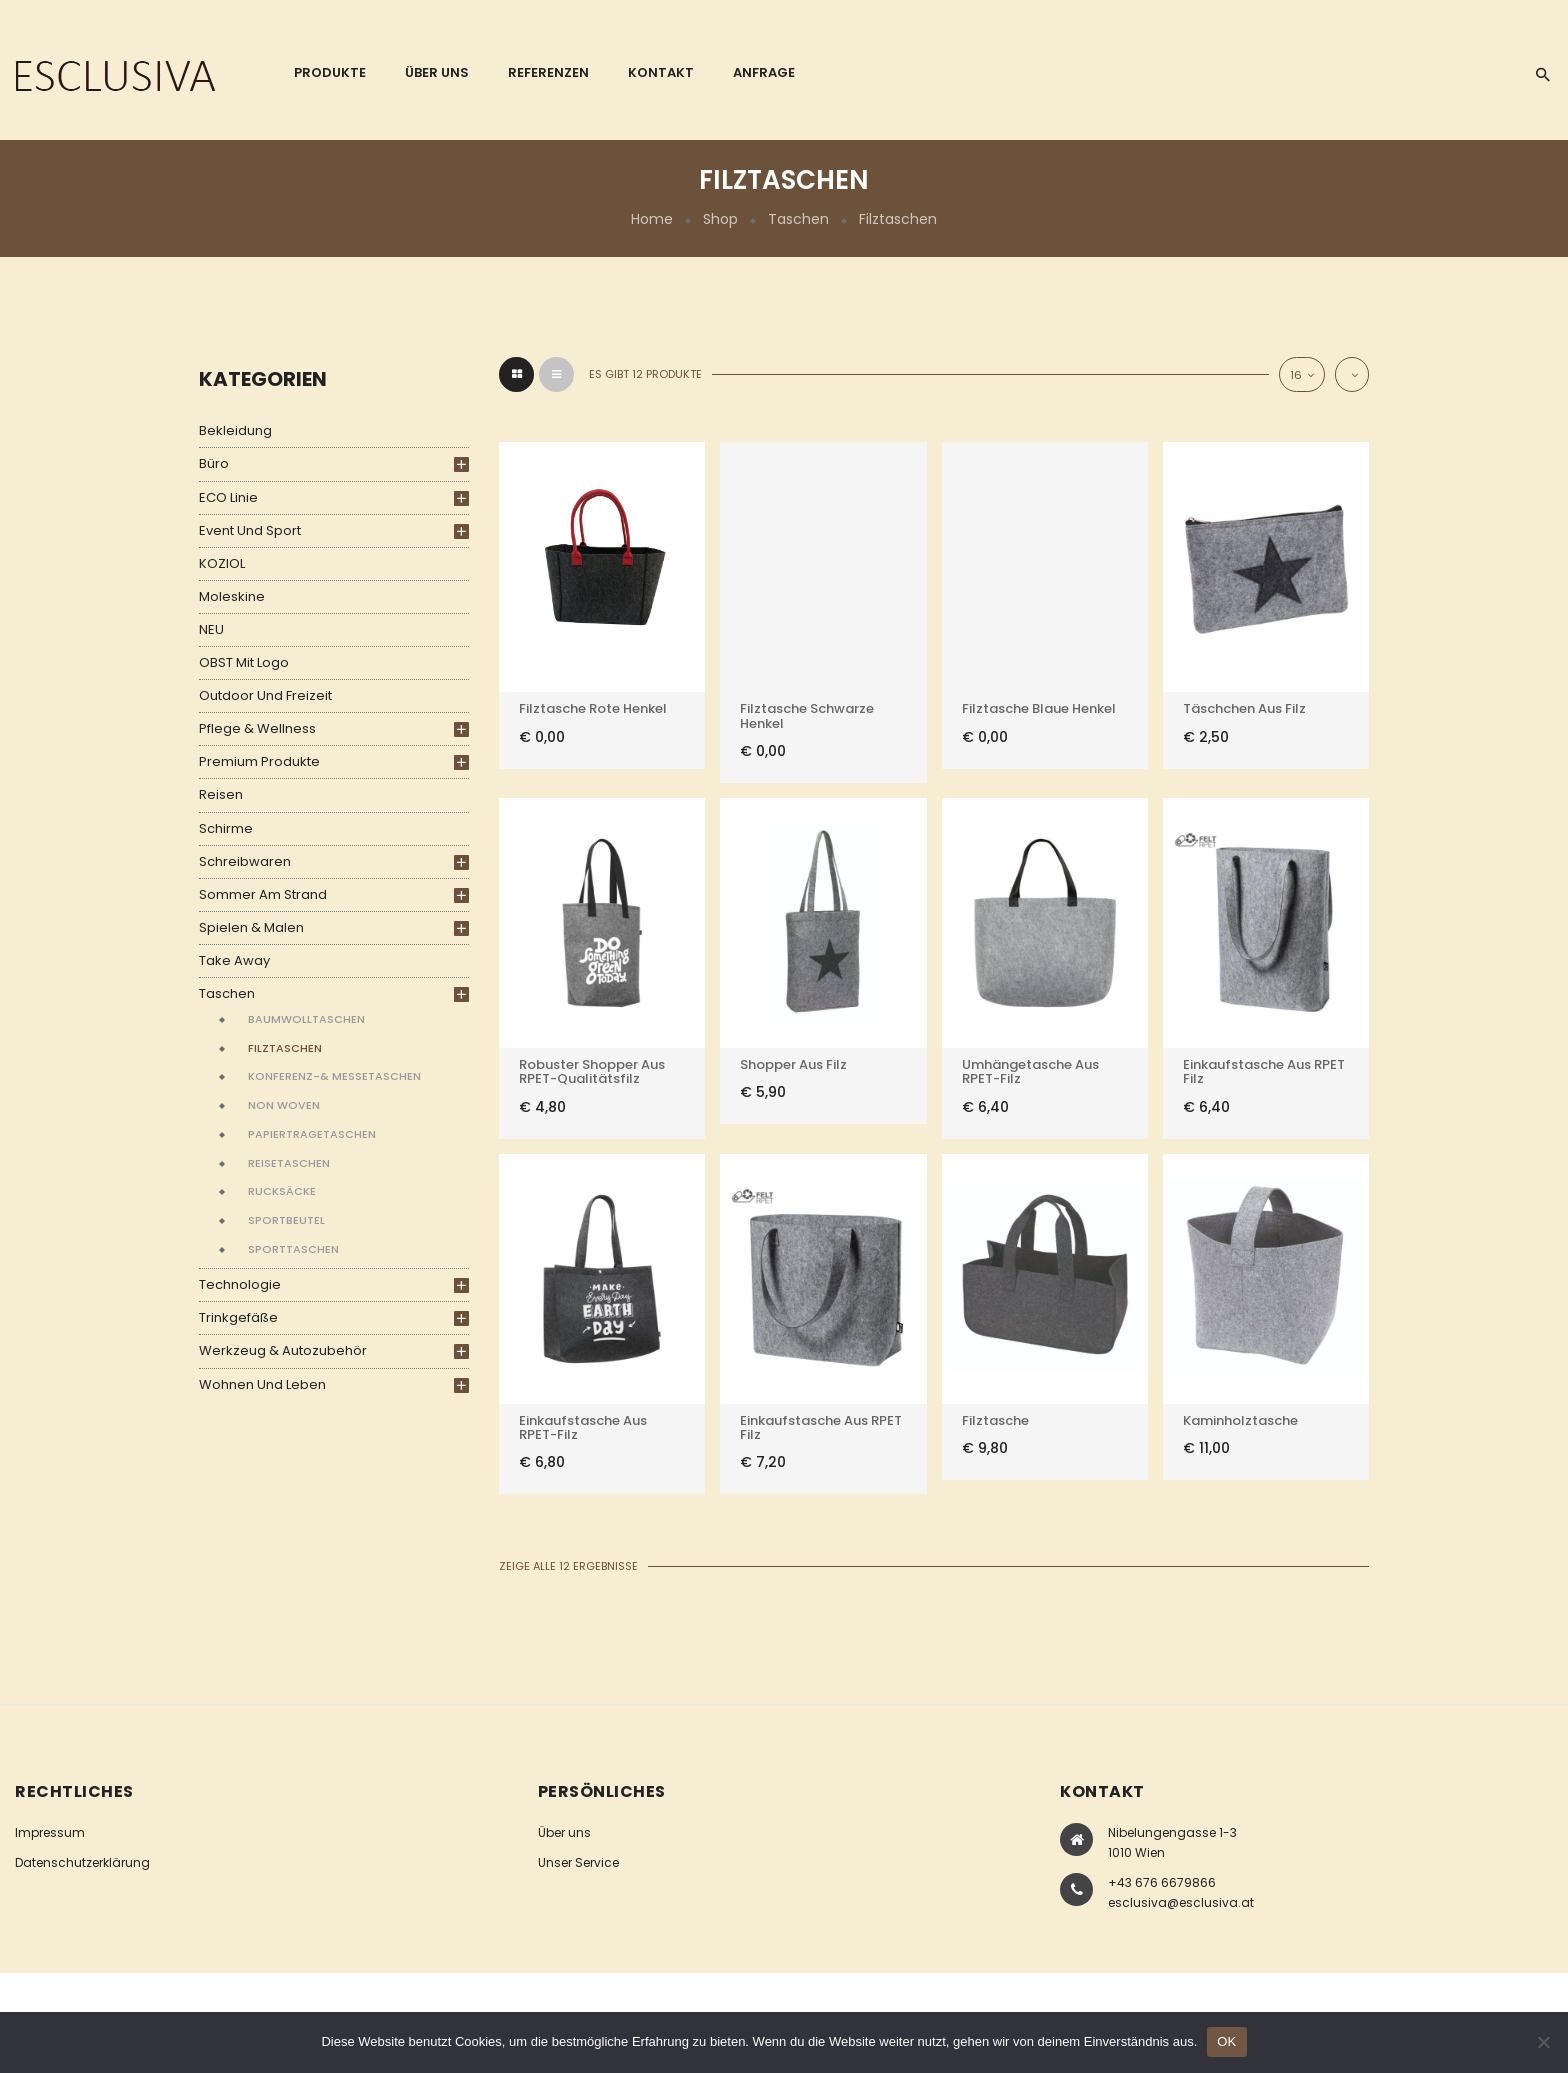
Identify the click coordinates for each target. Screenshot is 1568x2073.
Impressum (50, 1832)
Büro (214, 463)
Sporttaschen (293, 1249)
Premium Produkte (259, 761)
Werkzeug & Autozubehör (283, 1350)
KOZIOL (222, 563)
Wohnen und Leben (262, 1384)
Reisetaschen (289, 1163)
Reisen (221, 794)
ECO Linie (228, 497)
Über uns (564, 1832)
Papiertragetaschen (312, 1134)
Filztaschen (285, 1048)
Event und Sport (250, 530)
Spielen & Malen (251, 927)
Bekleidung (235, 430)
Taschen (798, 219)
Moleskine (232, 596)
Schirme (226, 828)
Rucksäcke (282, 1191)
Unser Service (578, 1862)
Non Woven (284, 1105)
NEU (211, 629)
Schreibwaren (245, 861)
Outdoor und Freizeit (265, 695)
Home (652, 219)
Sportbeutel (286, 1220)
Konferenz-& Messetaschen (334, 1076)
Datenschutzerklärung (82, 1862)
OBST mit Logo (244, 662)
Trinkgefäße (238, 1317)
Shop (720, 219)
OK (1226, 2041)
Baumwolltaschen (306, 1019)
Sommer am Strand (263, 894)
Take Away (234, 960)
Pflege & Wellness (257, 728)
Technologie (240, 1284)
